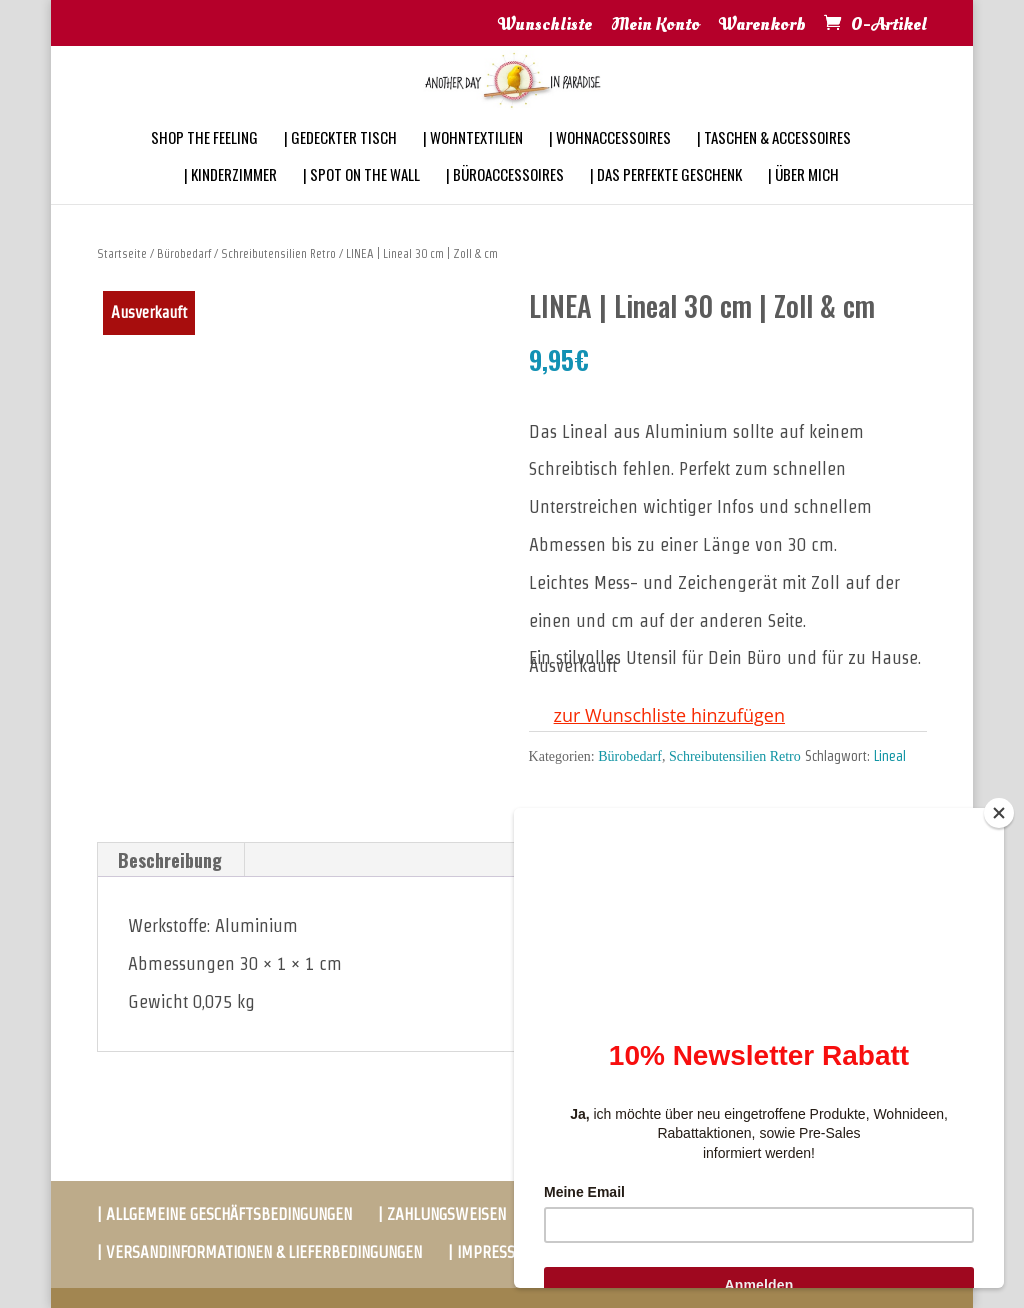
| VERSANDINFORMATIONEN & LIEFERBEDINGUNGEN (259, 1252)
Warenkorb (762, 26)
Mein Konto (655, 26)
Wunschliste (545, 26)
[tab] (170, 860)
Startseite (122, 253)
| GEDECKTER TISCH (340, 164)
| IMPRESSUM (492, 1252)
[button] (657, 716)
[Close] (999, 813)
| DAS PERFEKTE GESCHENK (666, 201)
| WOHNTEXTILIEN (473, 164)
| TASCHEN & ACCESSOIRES (774, 164)
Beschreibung (170, 860)
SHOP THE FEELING (204, 164)
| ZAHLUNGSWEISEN (442, 1214)
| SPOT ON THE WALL (361, 201)
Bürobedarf (184, 253)
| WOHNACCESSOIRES (610, 164)
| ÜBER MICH (803, 201)
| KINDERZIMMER (230, 201)
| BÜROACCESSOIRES (505, 201)
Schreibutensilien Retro (278, 253)
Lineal (890, 756)
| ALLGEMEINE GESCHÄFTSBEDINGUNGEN (224, 1214)
